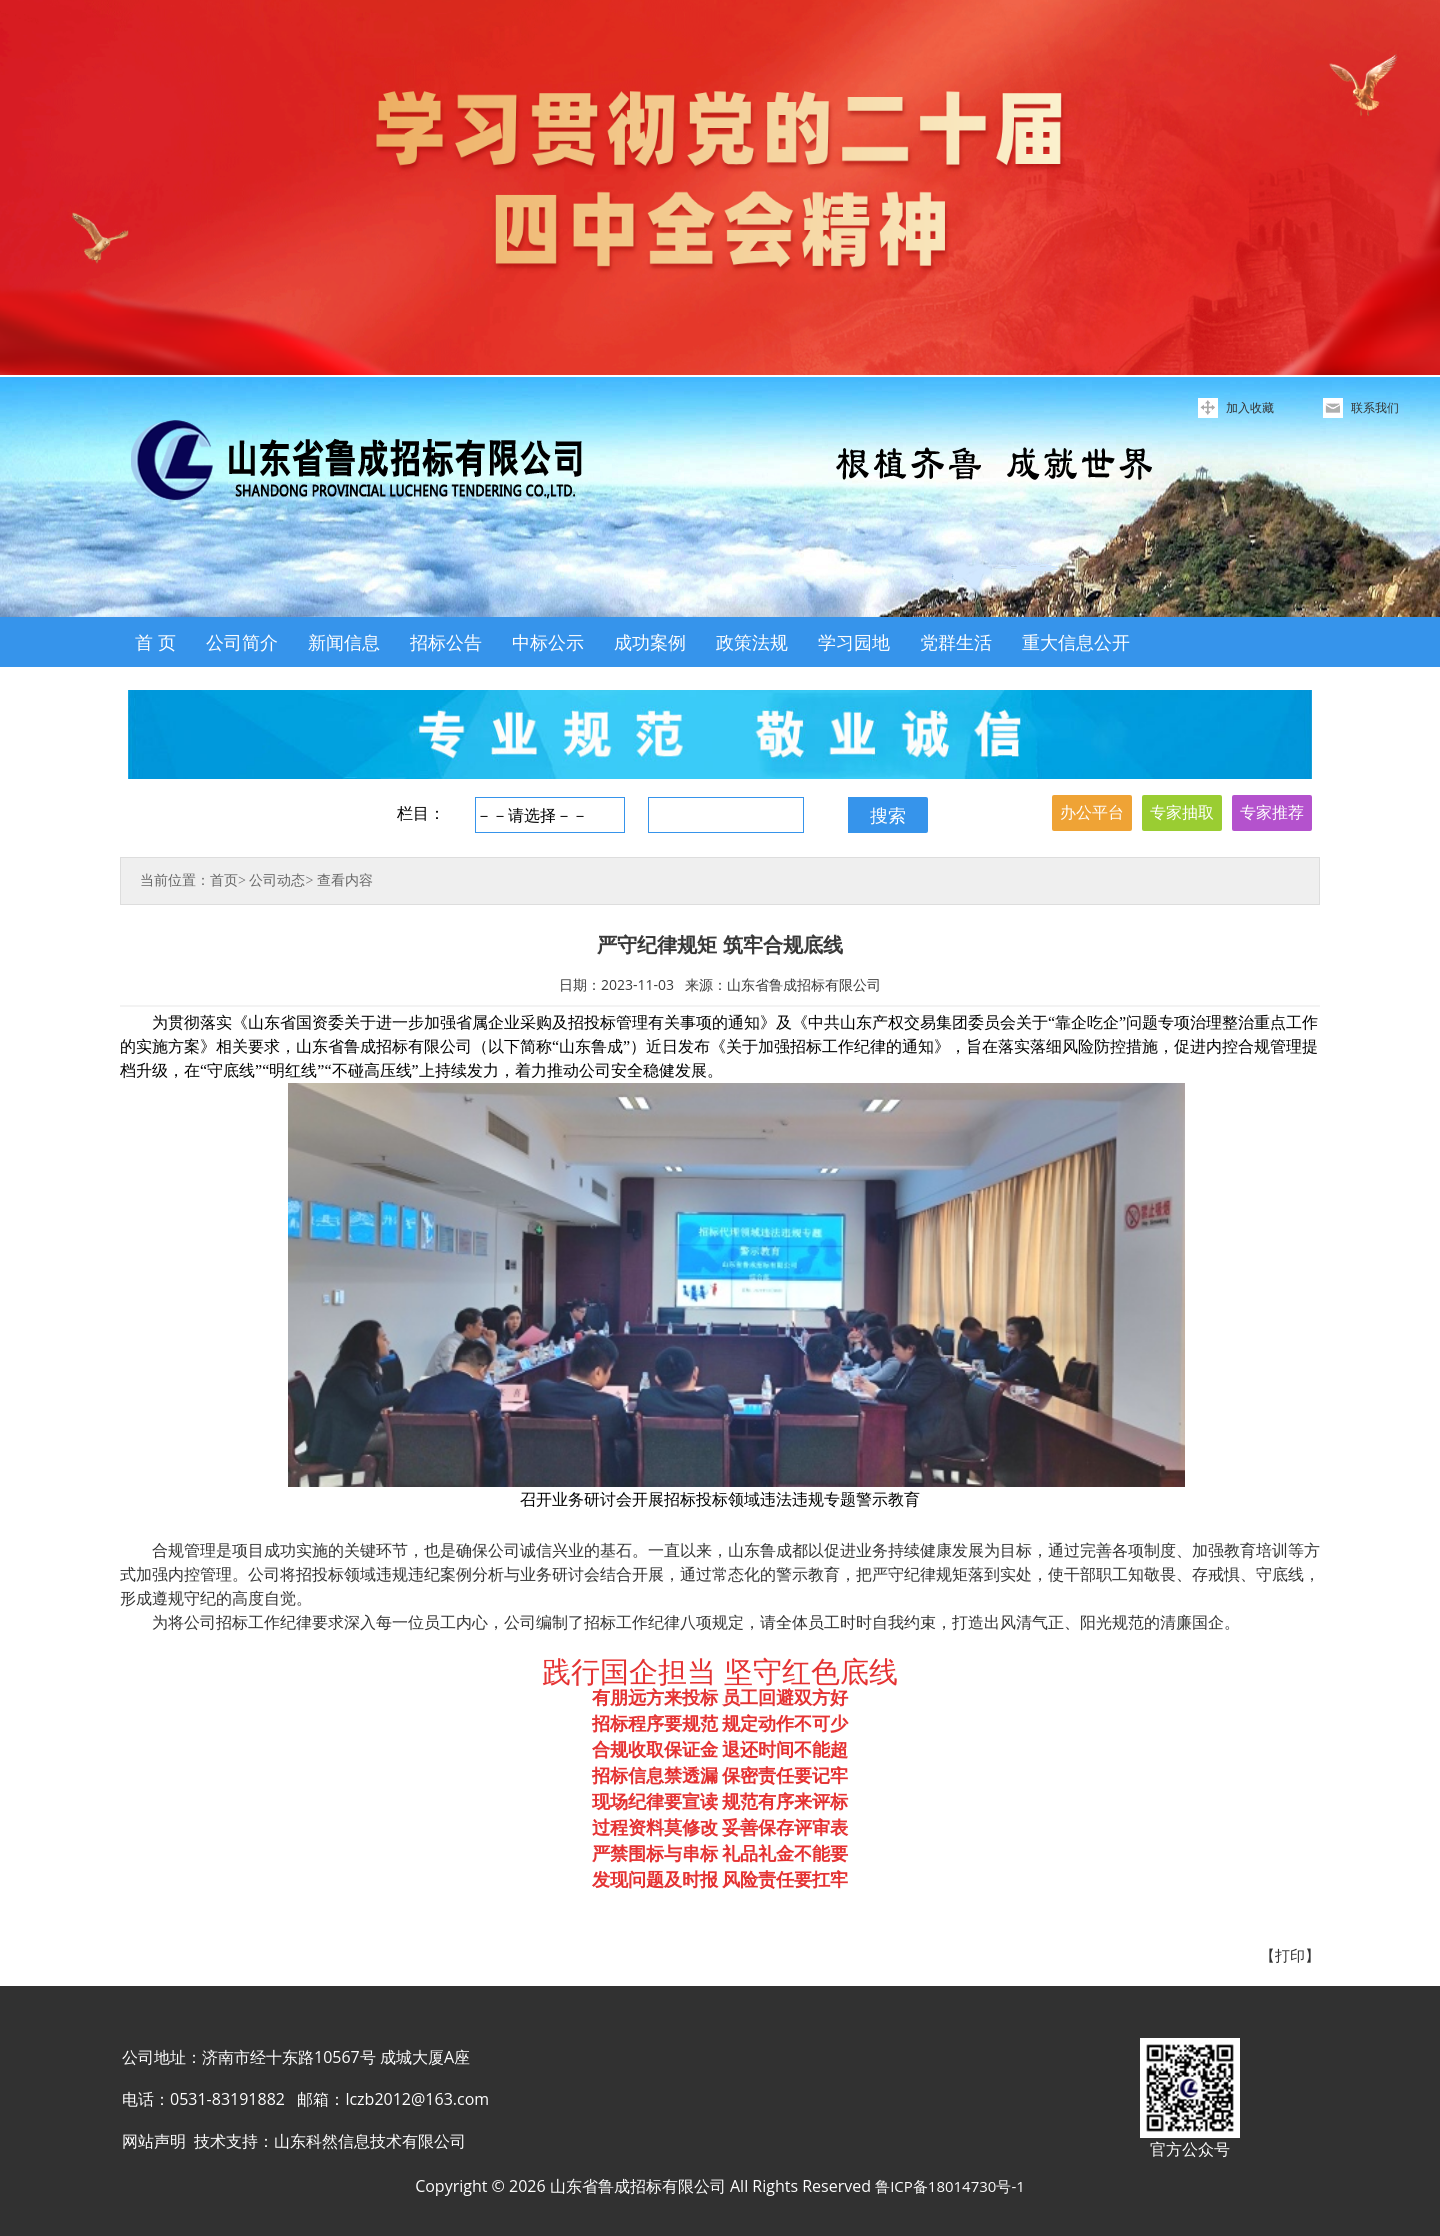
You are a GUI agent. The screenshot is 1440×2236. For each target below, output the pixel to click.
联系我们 (1375, 407)
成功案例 (650, 642)
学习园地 (854, 642)
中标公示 (548, 642)
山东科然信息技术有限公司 (370, 2141)
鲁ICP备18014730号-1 (950, 2186)
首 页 (155, 642)
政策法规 (752, 642)
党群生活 (956, 642)
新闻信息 (344, 642)
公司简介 (242, 642)
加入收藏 (1250, 407)
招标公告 (446, 642)
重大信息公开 (1076, 642)
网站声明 (154, 2141)
